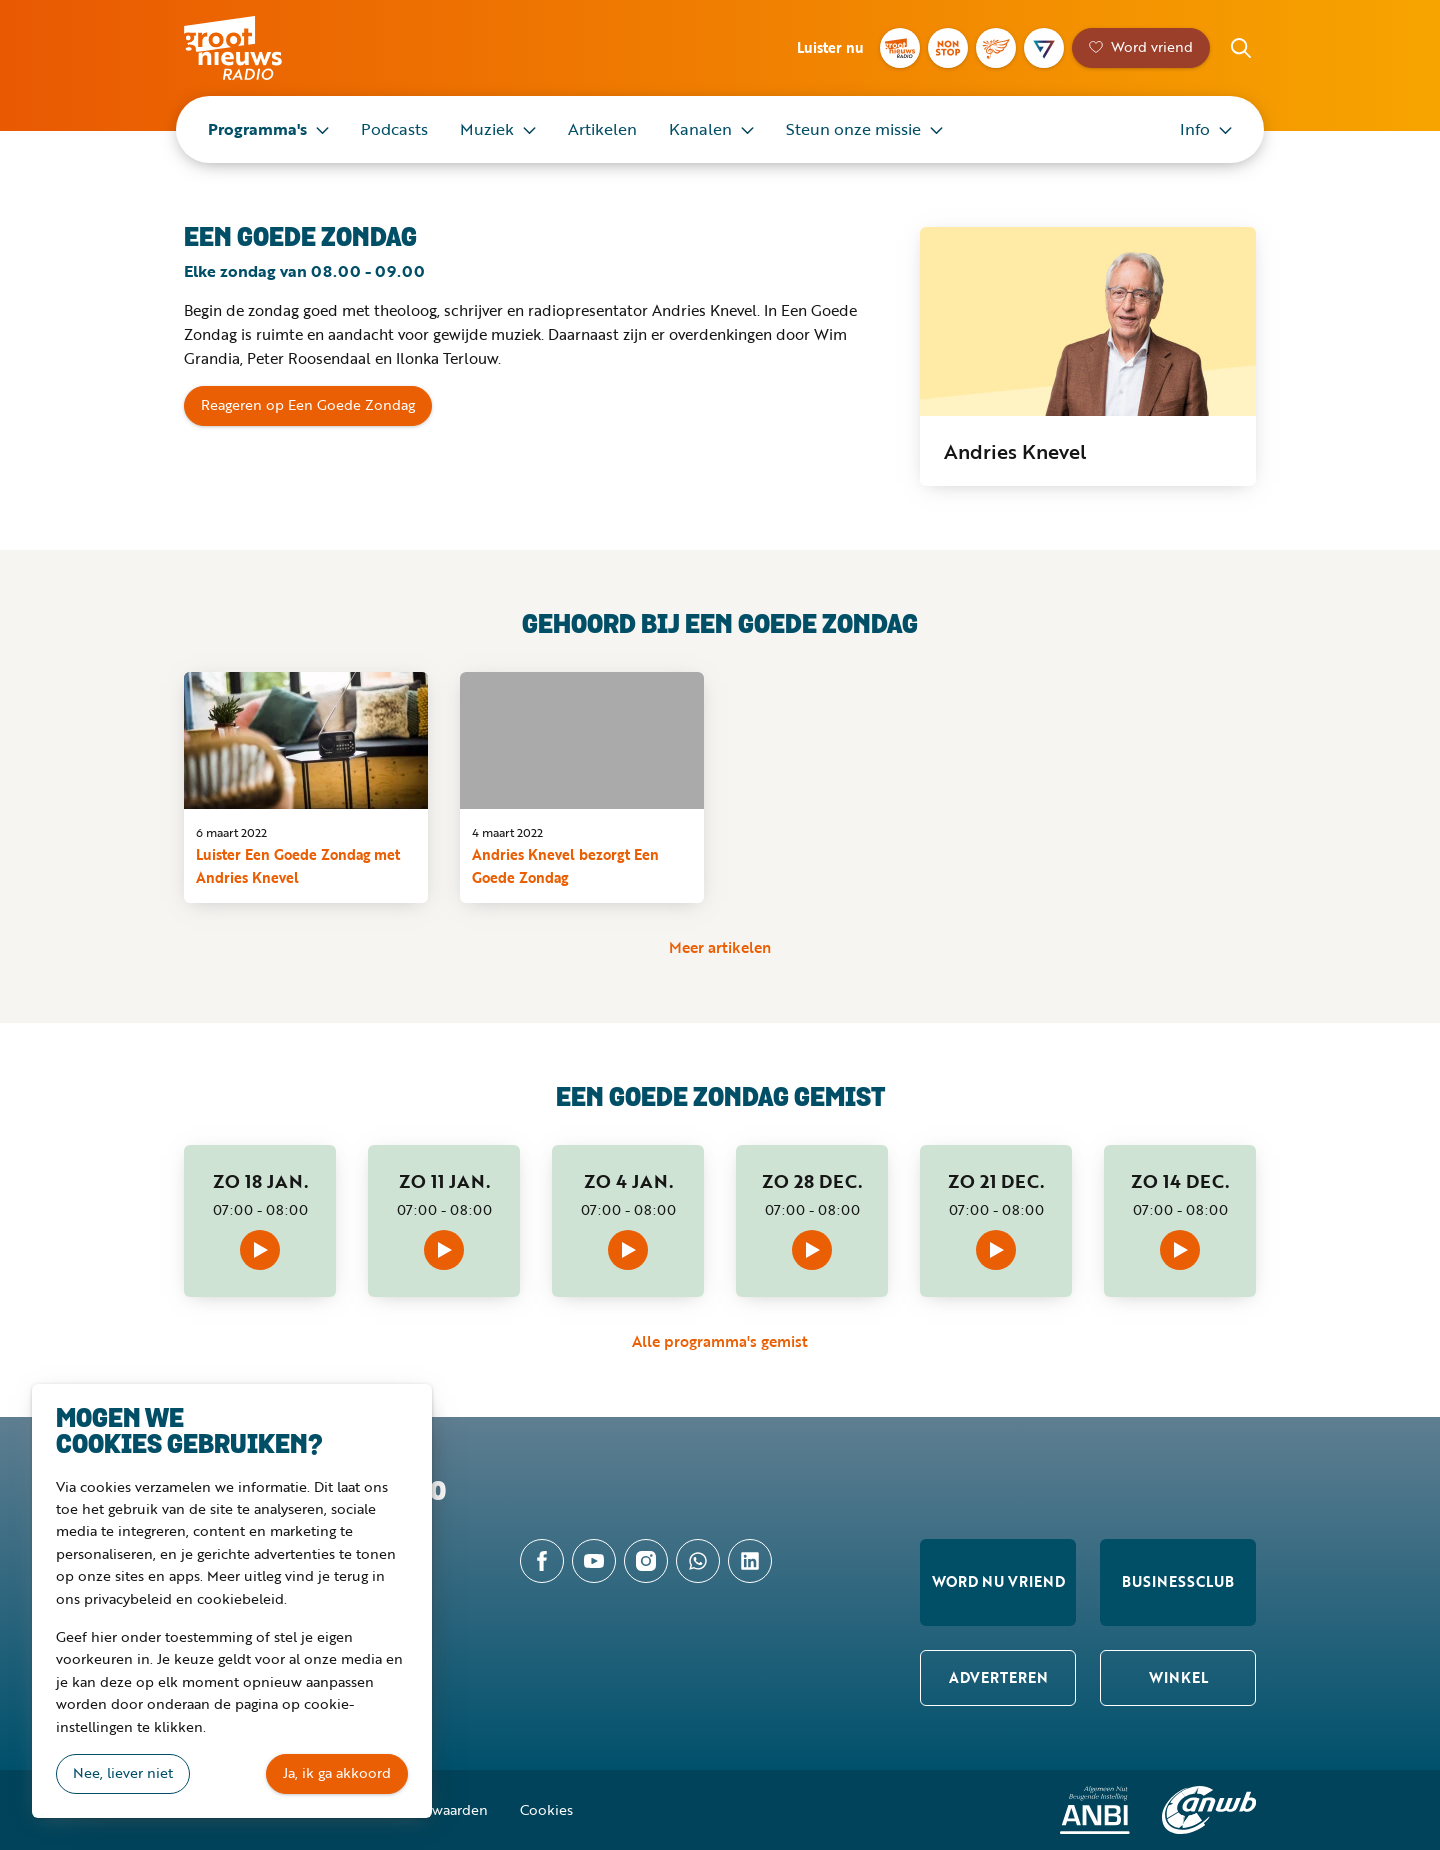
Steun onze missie (853, 129)
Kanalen (700, 129)
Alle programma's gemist (720, 1341)
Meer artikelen (720, 947)
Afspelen (260, 1250)
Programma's (257, 129)
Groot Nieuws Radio (254, 48)
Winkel (1178, 1677)
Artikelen (602, 129)
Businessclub (1178, 1581)
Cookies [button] (546, 1809)
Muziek (487, 129)
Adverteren (998, 1677)
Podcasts (394, 129)
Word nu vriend (998, 1581)
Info (1195, 129)
